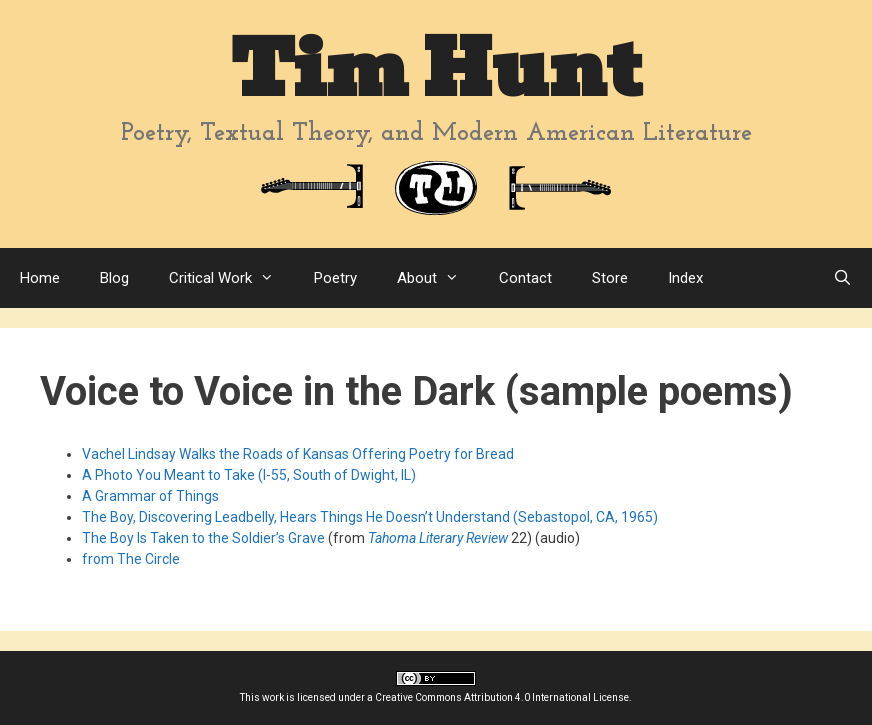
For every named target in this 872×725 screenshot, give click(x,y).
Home (40, 278)
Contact (525, 278)
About (438, 278)
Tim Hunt (436, 69)
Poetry (335, 278)
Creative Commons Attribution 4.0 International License (502, 697)
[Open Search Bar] (842, 278)
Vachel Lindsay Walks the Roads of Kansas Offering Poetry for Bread (298, 454)
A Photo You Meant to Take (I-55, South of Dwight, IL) (249, 475)
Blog (114, 278)
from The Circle (131, 559)
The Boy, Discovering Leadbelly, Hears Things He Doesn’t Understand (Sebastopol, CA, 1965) (370, 517)
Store (610, 278)
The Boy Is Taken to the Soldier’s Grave (203, 538)
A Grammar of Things (150, 496)
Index (685, 278)
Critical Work (231, 278)
